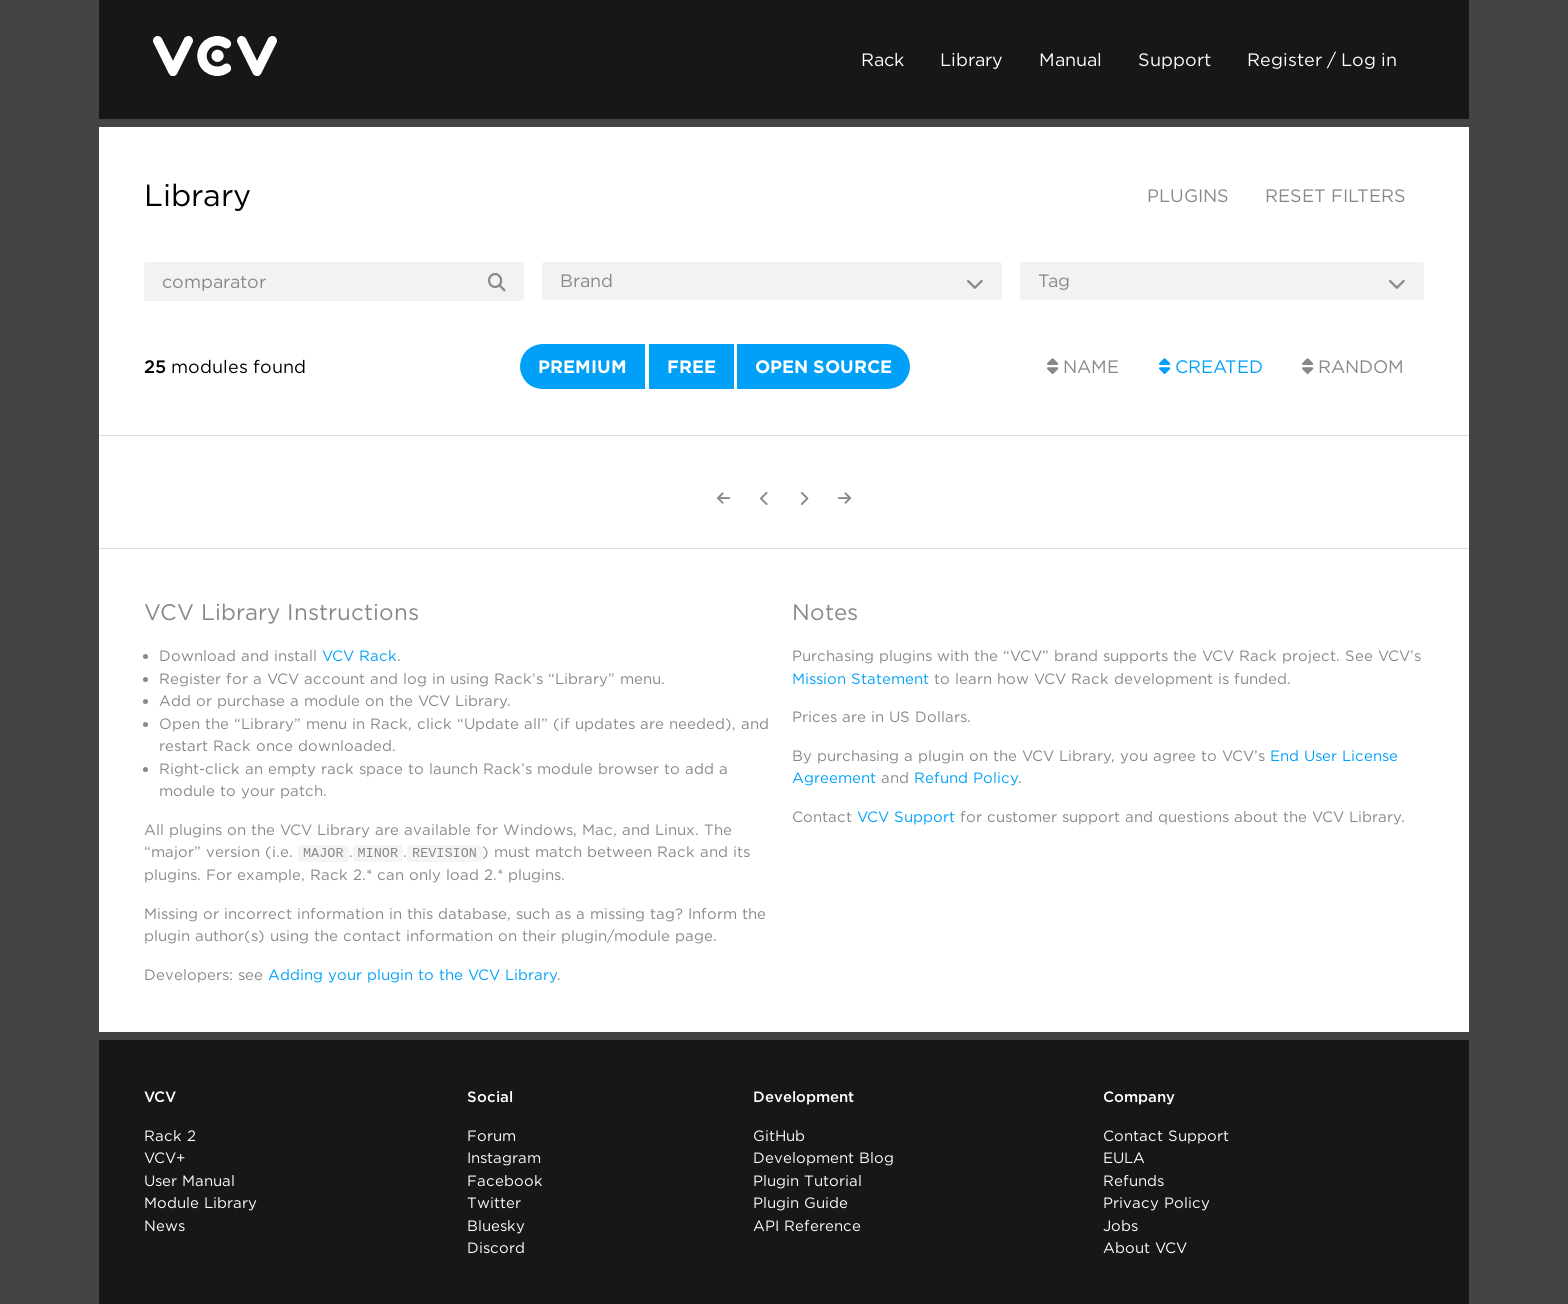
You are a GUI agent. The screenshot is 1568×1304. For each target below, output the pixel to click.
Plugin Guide (800, 1203)
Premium (582, 366)
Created (1211, 366)
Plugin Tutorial (807, 1180)
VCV (160, 1097)
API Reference (807, 1225)
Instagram (504, 1158)
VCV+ (164, 1158)
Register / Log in (1322, 59)
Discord (496, 1248)
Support (1174, 59)
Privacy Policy (1156, 1203)
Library (971, 59)
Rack (882, 59)
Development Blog (823, 1158)
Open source (823, 366)
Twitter (494, 1203)
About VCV (1145, 1248)
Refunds (1133, 1180)
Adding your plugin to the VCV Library (412, 974)
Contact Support (1166, 1135)
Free (691, 366)
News (164, 1225)
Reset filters (1335, 195)
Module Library (200, 1203)
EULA (1124, 1158)
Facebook (505, 1180)
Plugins (1188, 195)
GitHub (779, 1135)
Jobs (1120, 1225)
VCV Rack (359, 656)
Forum (491, 1135)
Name (1083, 366)
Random (1353, 366)
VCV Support (906, 817)
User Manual (189, 1180)
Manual (1070, 59)
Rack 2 (170, 1135)
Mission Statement (860, 679)
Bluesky (496, 1225)
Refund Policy (966, 778)
